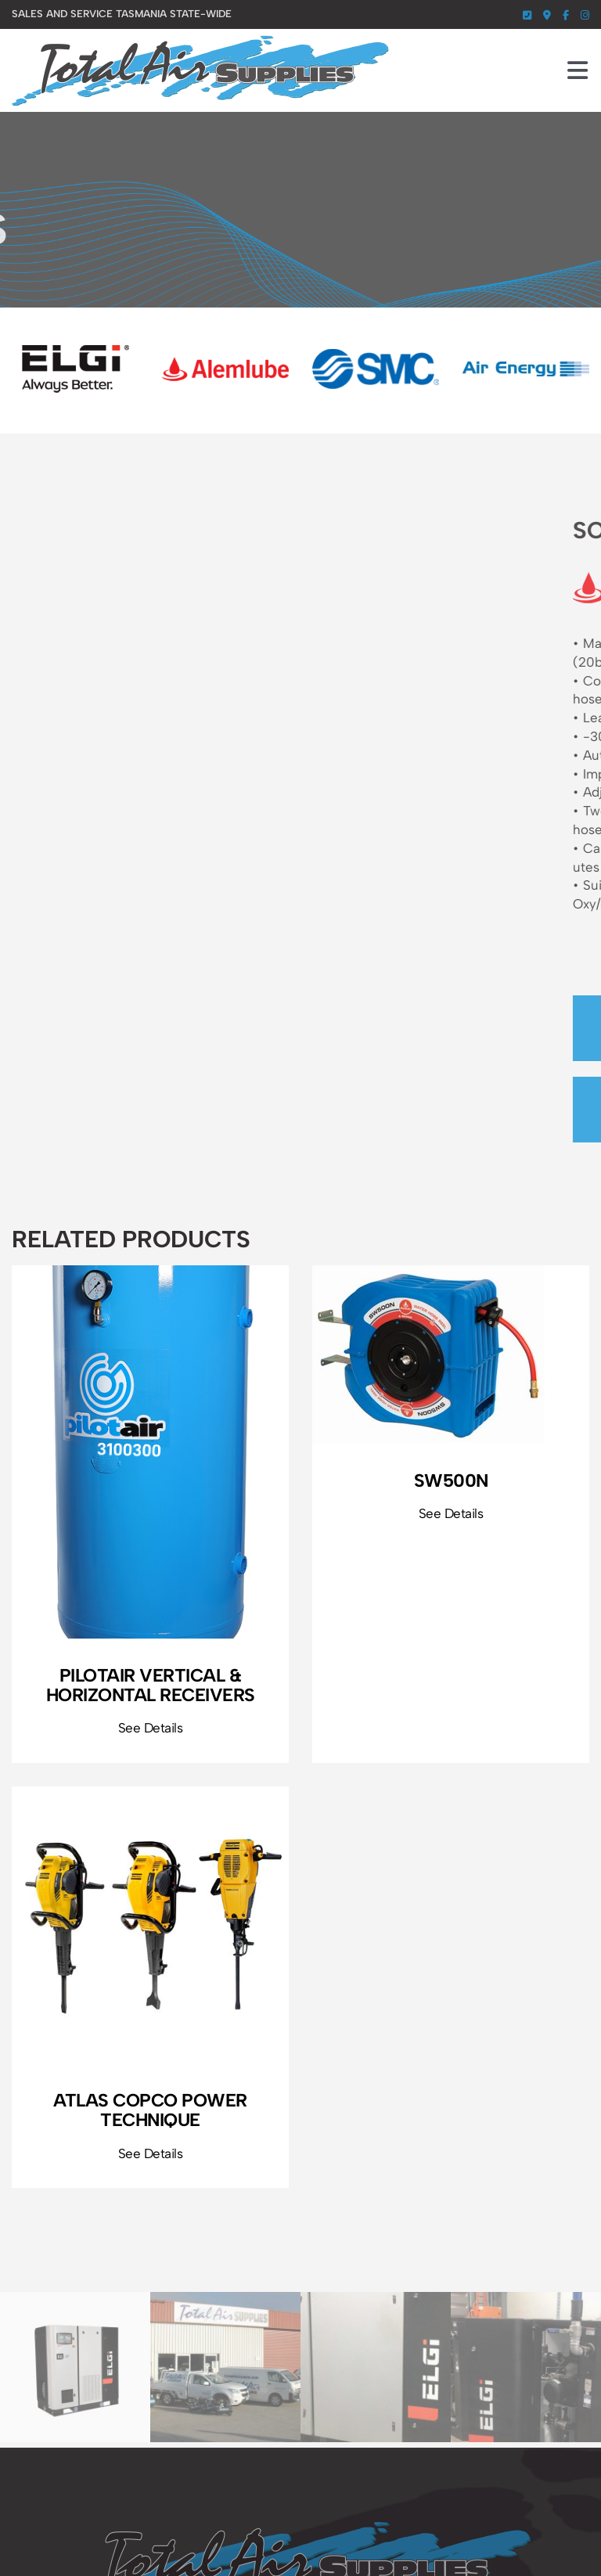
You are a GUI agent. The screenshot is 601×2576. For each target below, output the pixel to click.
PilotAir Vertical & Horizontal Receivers (150, 1685)
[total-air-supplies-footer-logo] (300, 2528)
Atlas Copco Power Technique (150, 2110)
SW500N (451, 1480)
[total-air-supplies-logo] (200, 41)
